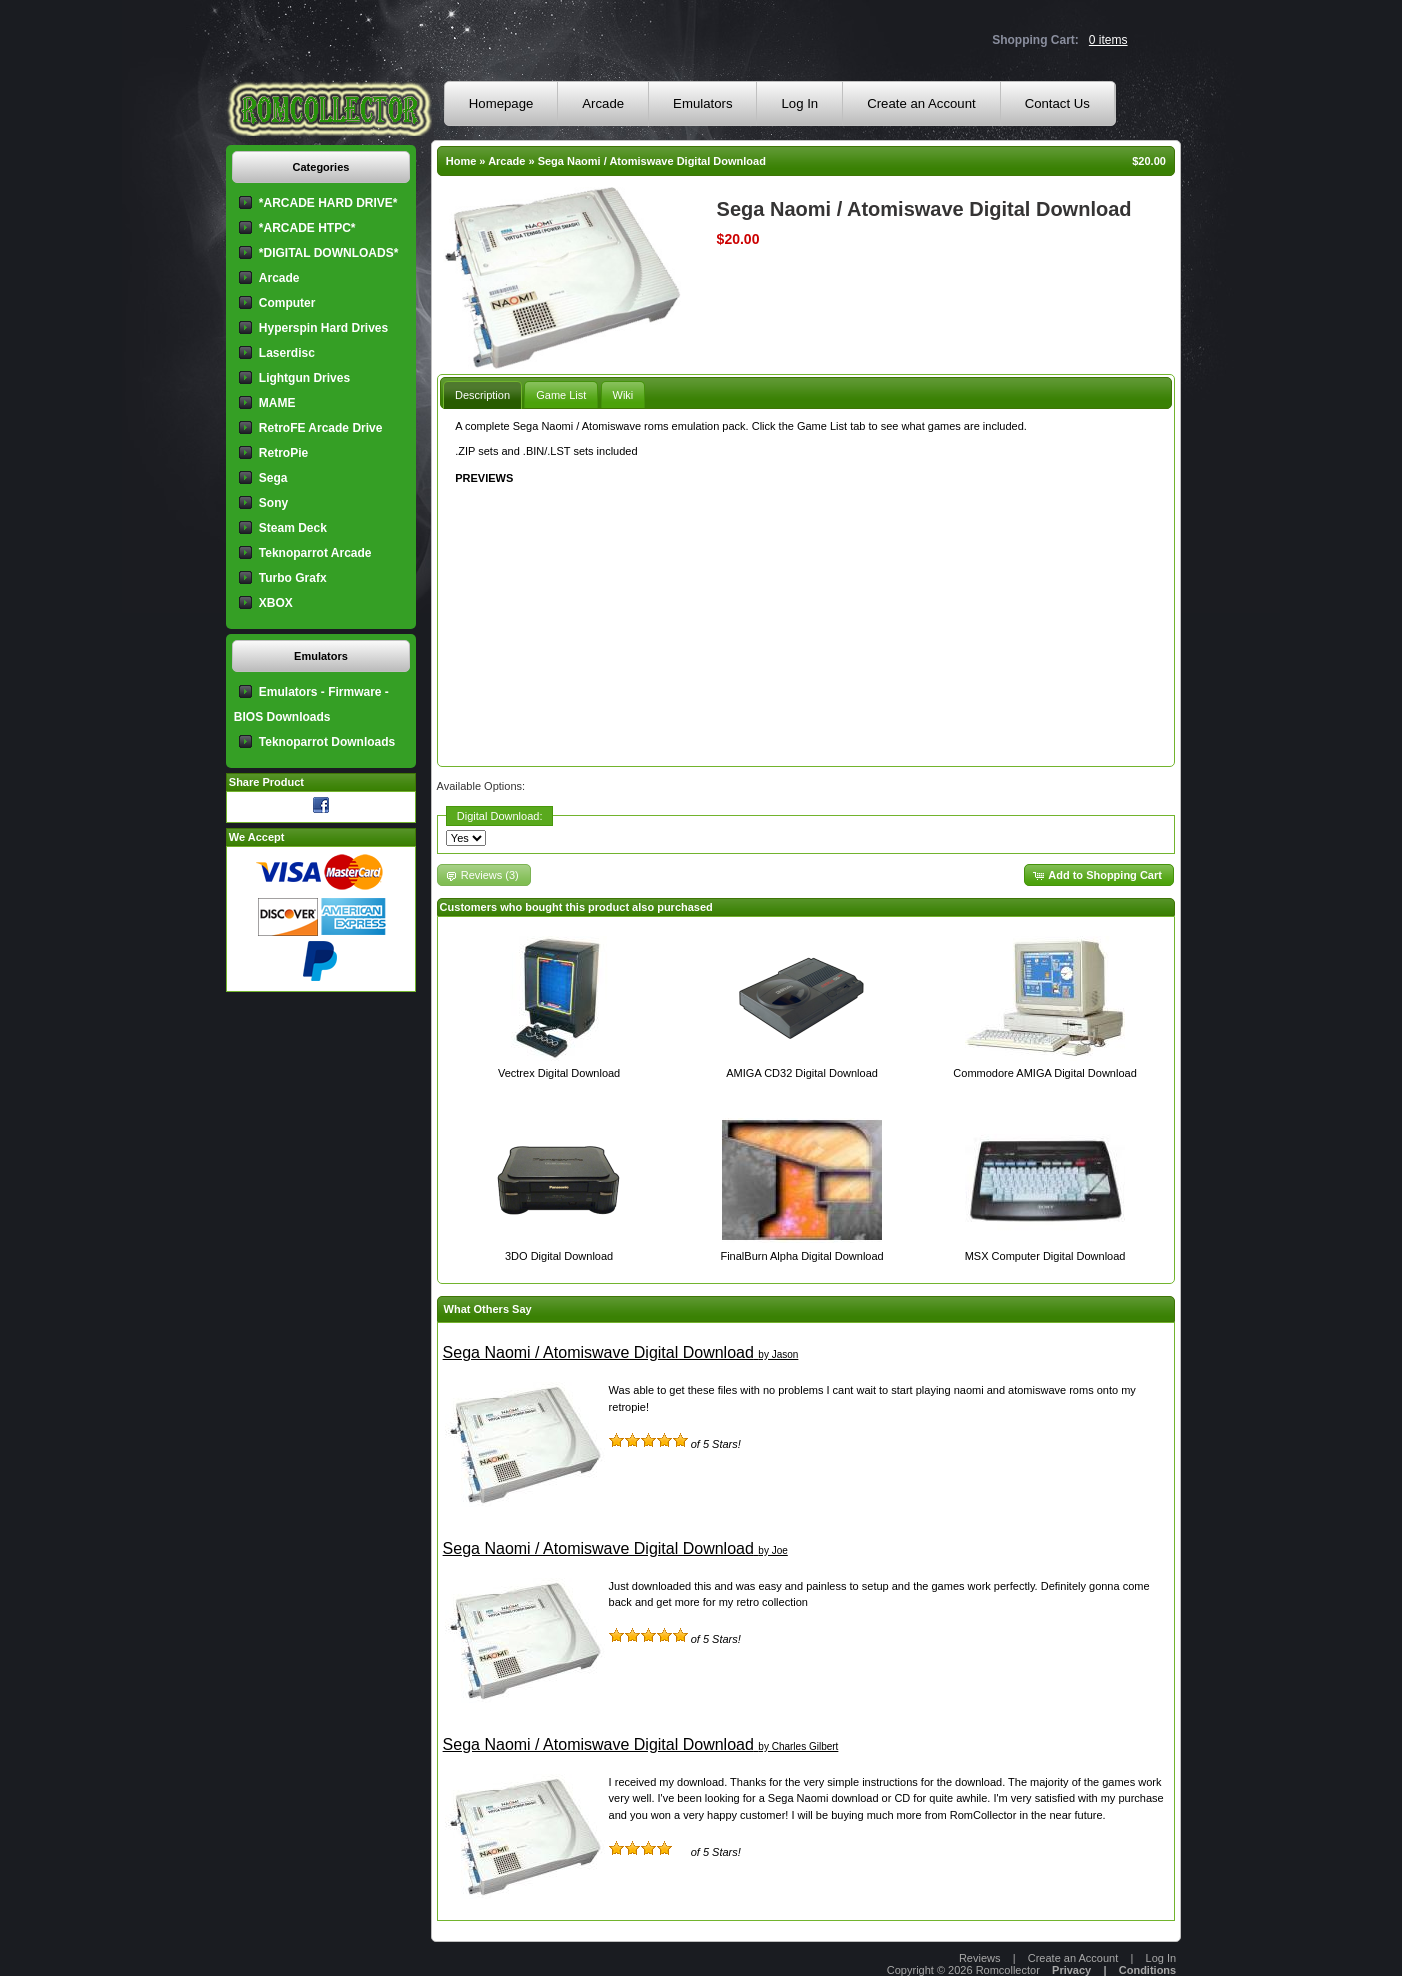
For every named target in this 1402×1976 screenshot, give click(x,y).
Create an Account (921, 103)
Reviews (980, 1958)
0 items (1108, 40)
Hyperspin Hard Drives (323, 328)
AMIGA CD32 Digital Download (802, 1073)
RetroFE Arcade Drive (321, 428)
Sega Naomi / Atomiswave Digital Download (652, 161)
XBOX (276, 603)
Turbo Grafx (293, 578)
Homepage (501, 103)
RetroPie (283, 453)
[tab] (482, 394)
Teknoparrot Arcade (315, 553)
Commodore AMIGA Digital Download (1044, 1073)
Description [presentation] (482, 395)
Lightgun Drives (304, 378)
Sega (273, 478)
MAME (277, 403)
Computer (287, 303)
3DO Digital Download (559, 1256)
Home (461, 161)
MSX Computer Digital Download (1045, 1256)
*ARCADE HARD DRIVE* (328, 203)
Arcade (603, 103)
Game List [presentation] (561, 395)
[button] (1099, 875)
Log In (799, 103)
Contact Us (1057, 103)
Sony (273, 503)
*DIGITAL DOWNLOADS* (329, 253)
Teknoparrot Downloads (327, 742)
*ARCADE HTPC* (307, 228)
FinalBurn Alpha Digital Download (801, 1256)
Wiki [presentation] (623, 395)
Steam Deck (293, 528)
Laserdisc (287, 353)
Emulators (702, 103)
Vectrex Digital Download (559, 1073)
